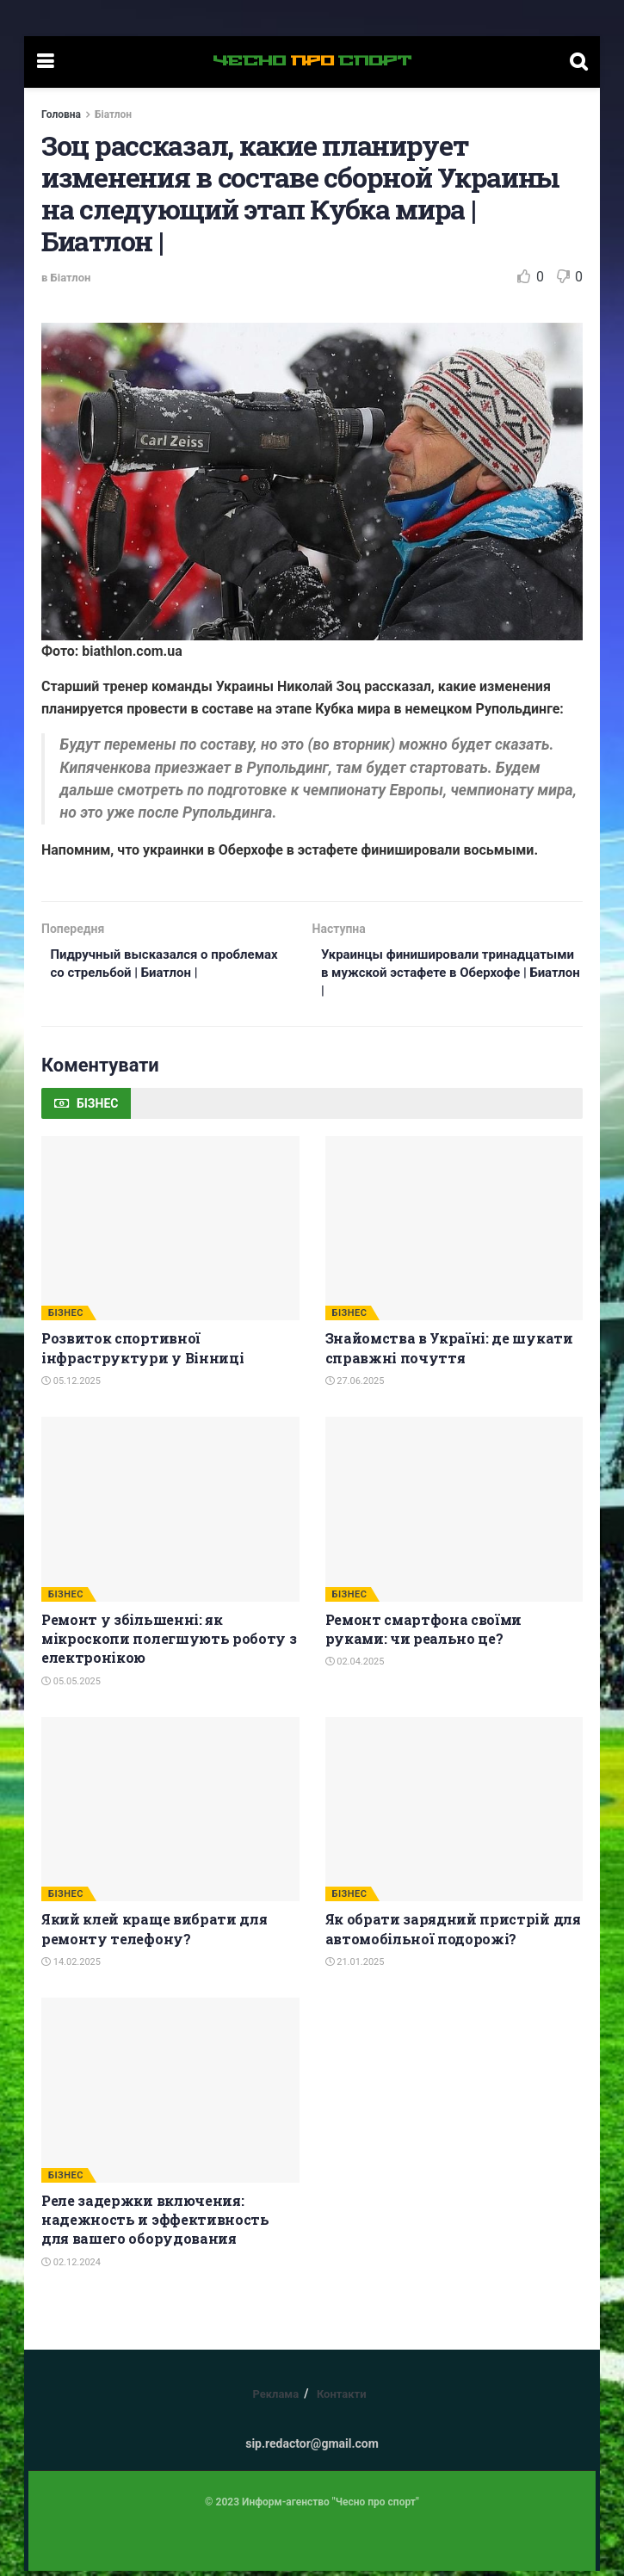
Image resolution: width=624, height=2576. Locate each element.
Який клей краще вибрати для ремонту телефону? (154, 1933)
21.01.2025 (355, 1967)
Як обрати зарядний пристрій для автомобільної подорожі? (453, 1933)
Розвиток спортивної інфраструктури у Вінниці (142, 1352)
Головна (61, 114)
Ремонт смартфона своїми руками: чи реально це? (423, 1633)
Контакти (342, 2399)
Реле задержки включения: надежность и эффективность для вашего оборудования (155, 2224)
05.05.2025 (71, 1686)
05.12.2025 (71, 1386)
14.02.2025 (71, 1967)
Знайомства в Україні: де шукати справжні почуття (449, 1352)
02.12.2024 (71, 2267)
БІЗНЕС (65, 1318)
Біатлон (113, 114)
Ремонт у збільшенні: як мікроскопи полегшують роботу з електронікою (168, 1643)
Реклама (275, 2399)
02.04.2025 (355, 1666)
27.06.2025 (355, 1386)
